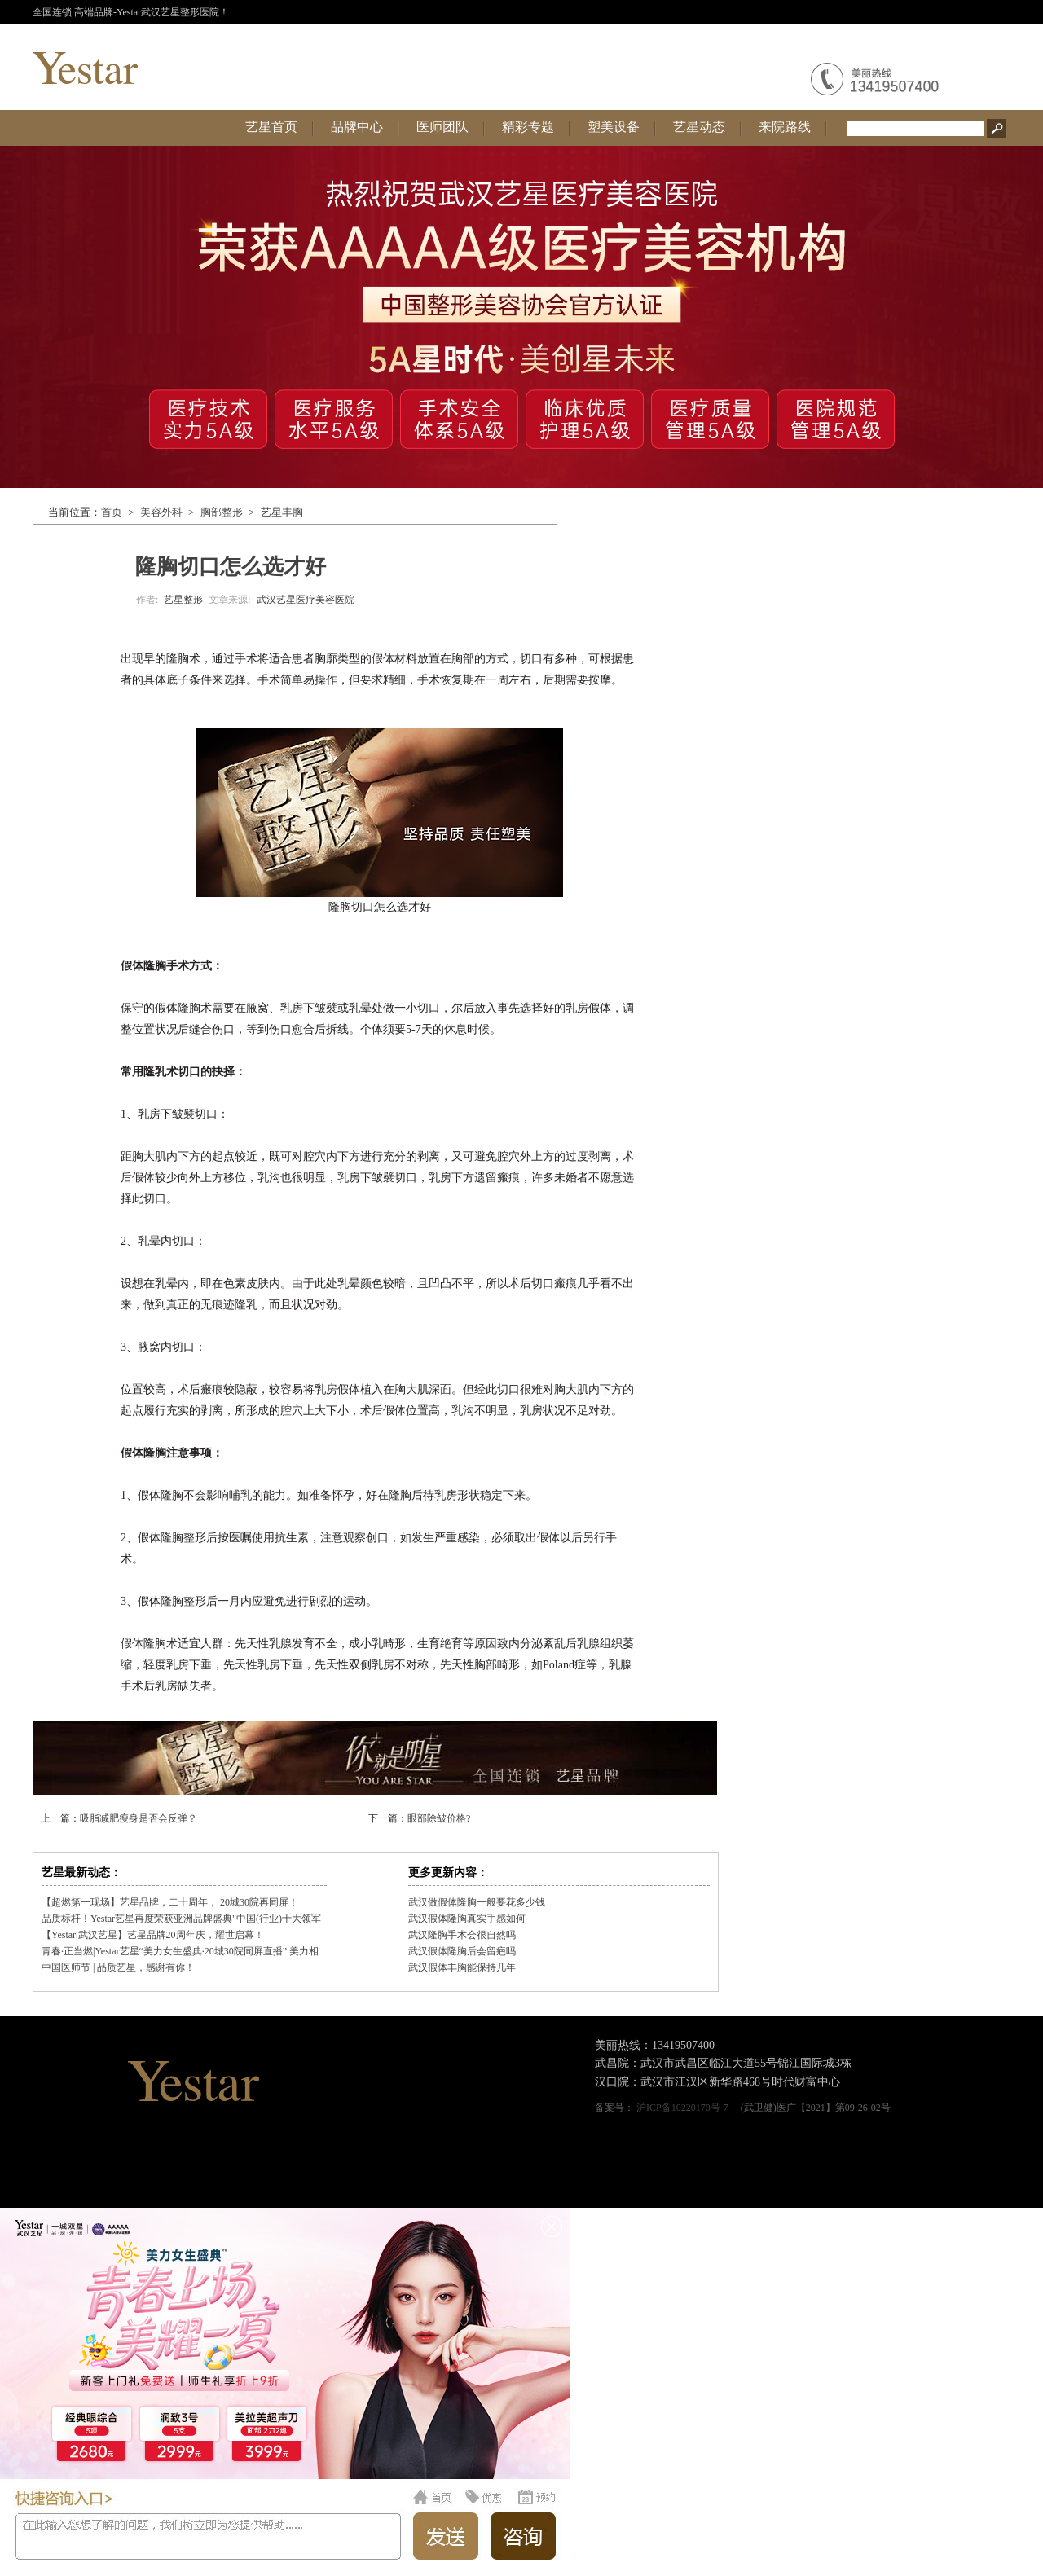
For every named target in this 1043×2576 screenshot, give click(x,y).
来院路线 (785, 127)
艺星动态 (699, 127)
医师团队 (442, 127)
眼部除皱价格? (438, 1818)
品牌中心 (357, 127)
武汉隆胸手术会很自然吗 (462, 1935)
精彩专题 (528, 127)
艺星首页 (271, 127)
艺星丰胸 (282, 512)
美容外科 (161, 512)
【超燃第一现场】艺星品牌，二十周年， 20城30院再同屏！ (170, 1902)
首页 (111, 512)
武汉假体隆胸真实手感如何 (467, 1918)
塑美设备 (614, 127)
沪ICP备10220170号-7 (682, 2107)
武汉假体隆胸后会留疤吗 (462, 1951)
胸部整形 (221, 512)
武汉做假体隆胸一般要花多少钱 (476, 1902)
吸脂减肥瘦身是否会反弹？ (138, 1818)
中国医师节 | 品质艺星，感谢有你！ (118, 1967)
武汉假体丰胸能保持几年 (462, 1967)
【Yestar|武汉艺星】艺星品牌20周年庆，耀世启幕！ (153, 1935)
